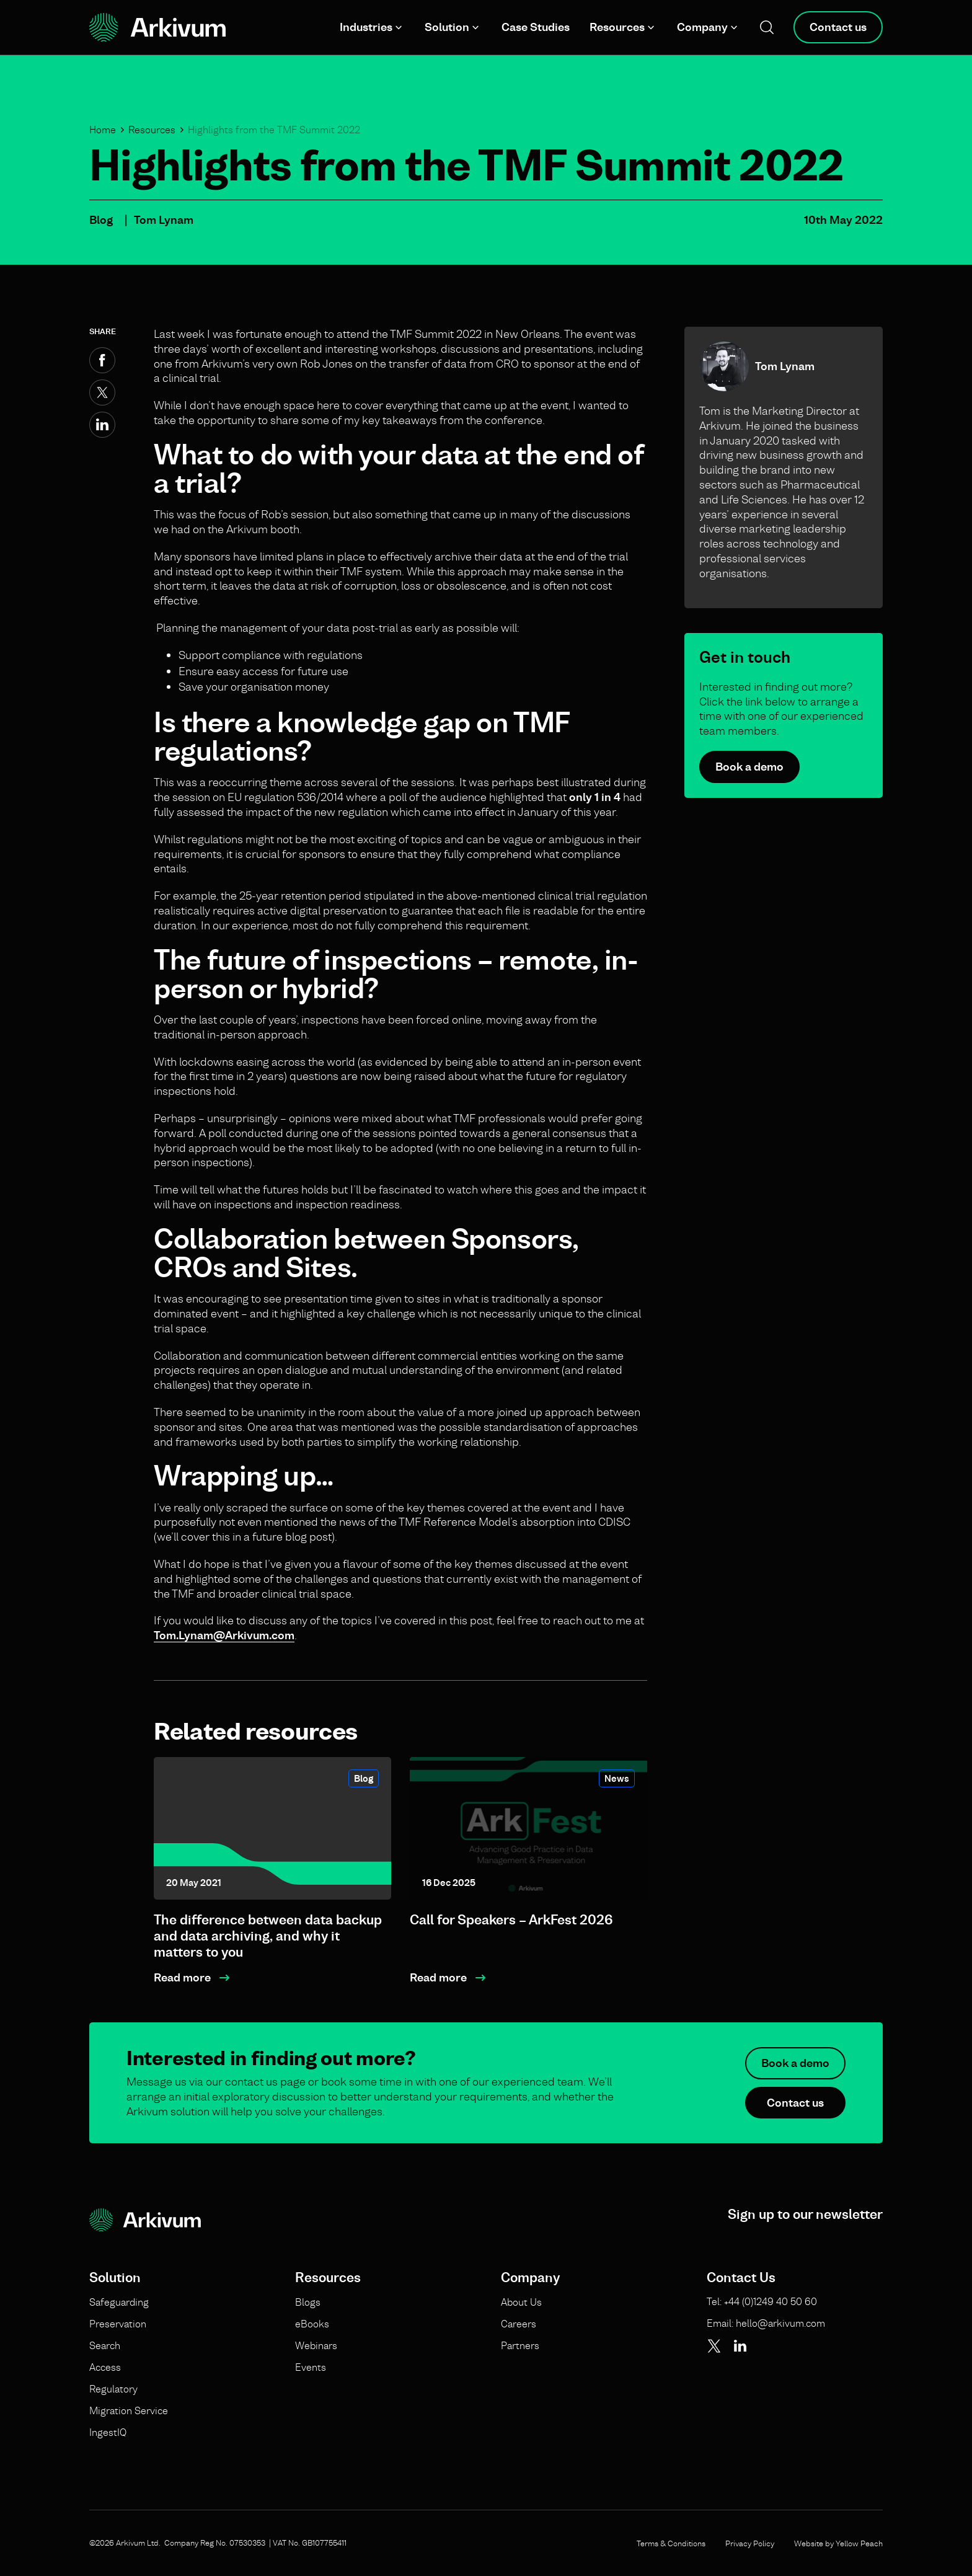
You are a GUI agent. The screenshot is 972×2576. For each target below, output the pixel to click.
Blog (101, 220)
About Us (521, 2302)
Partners (520, 2345)
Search (104, 2345)
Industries (366, 27)
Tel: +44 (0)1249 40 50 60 (762, 2301)
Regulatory (113, 2389)
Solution (447, 27)
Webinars (316, 2345)
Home (102, 129)
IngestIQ (107, 2432)
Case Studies (535, 27)
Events (310, 2367)
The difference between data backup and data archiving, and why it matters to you (268, 1935)
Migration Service (128, 2410)
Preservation (117, 2323)
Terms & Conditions (671, 2543)
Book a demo (749, 766)
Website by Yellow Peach (838, 2543)
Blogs (307, 2302)
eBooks (312, 2323)
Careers (518, 2323)
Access (105, 2367)
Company (702, 27)
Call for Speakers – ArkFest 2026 (511, 1919)
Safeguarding (119, 2302)
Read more (182, 1977)
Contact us (838, 27)
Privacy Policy (749, 2543)
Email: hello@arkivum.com (766, 2323)
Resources (617, 27)
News (616, 1778)
